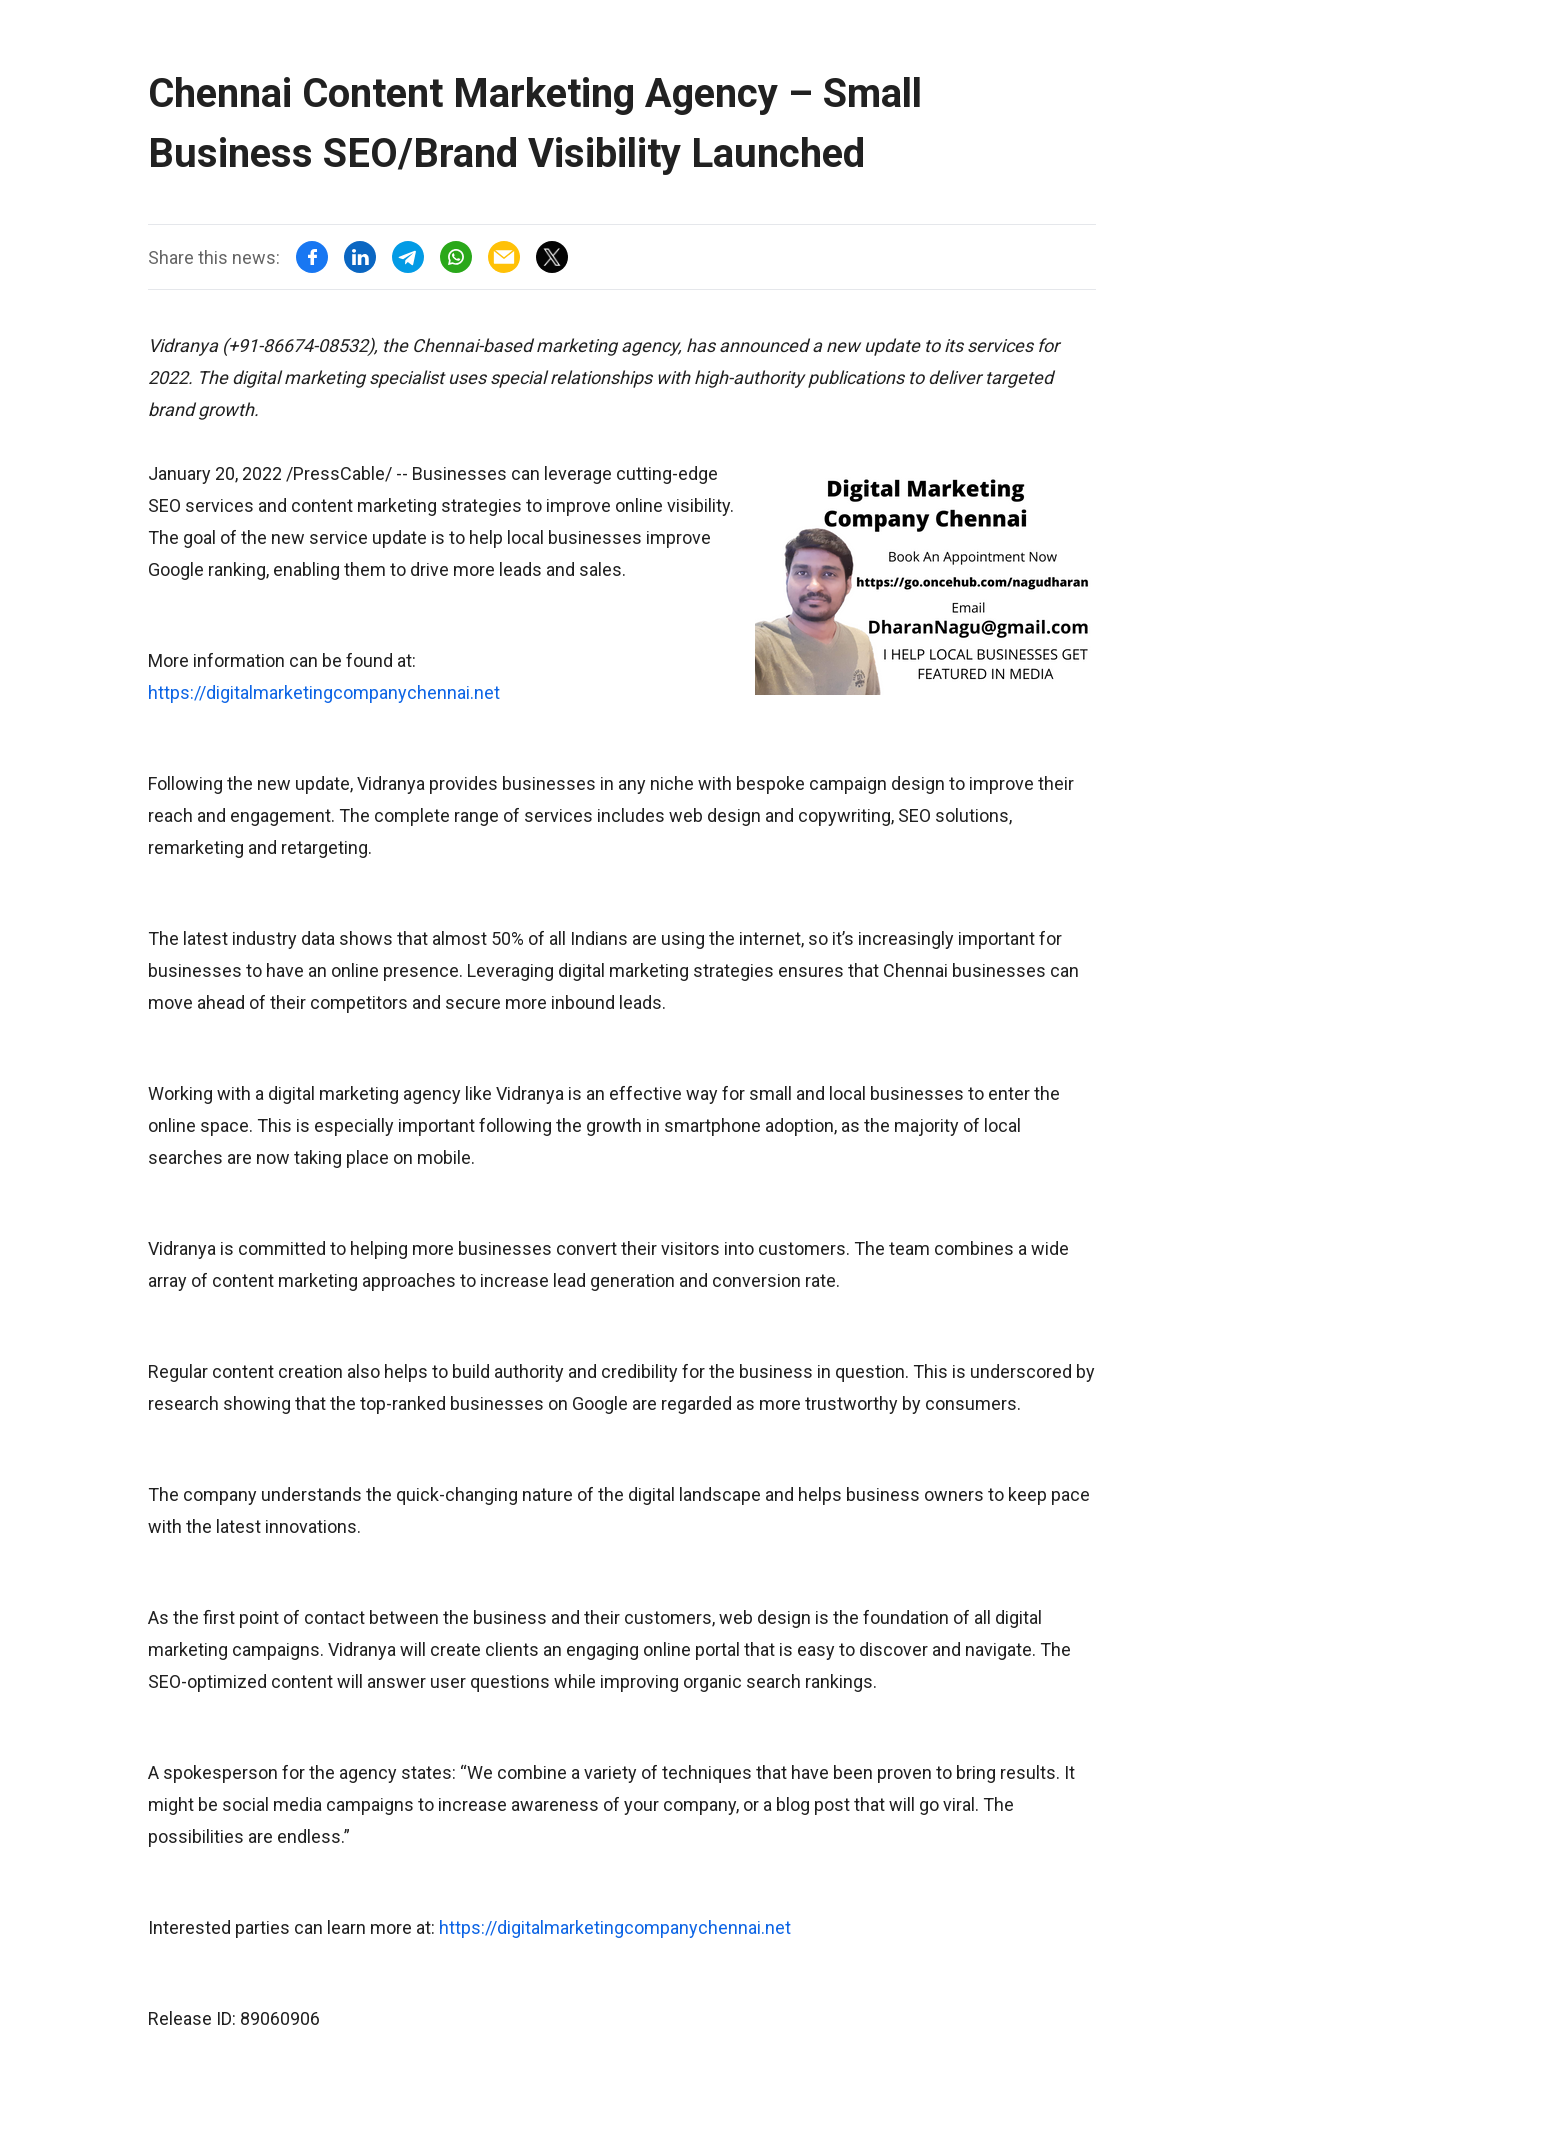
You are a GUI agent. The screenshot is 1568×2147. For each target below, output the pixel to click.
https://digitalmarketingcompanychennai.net (324, 692)
